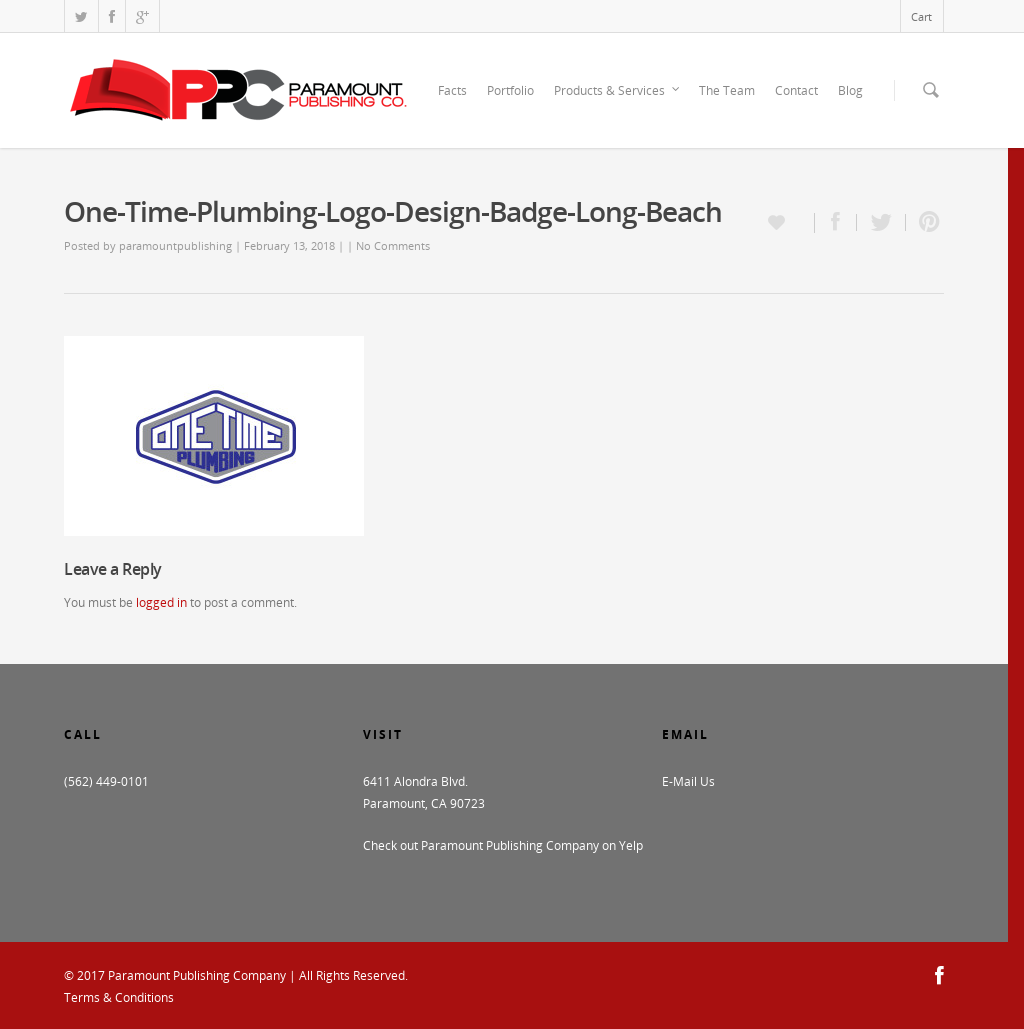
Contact (796, 90)
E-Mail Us (688, 781)
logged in (161, 602)
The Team (727, 90)
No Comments (393, 245)
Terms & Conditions (119, 997)
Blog (850, 90)
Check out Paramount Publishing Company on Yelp (503, 845)
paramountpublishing (175, 245)
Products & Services (617, 91)
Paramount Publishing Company (197, 975)
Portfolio (510, 90)
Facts (452, 90)
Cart (921, 16)
